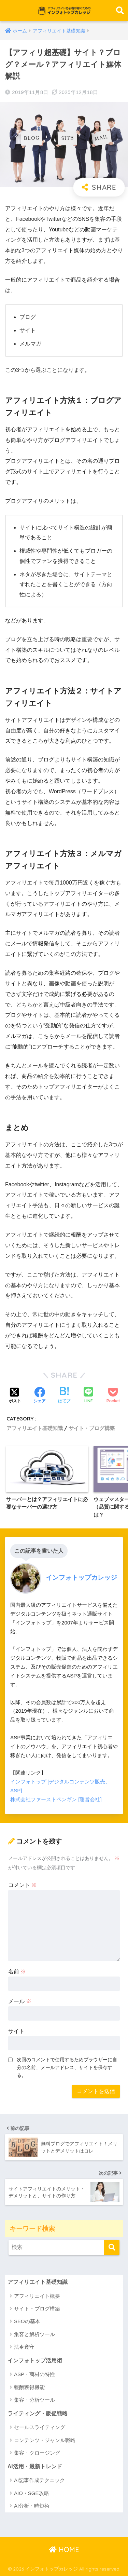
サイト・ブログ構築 (92, 1428)
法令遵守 (24, 2347)
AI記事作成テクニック (39, 2480)
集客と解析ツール (34, 2334)
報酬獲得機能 (29, 2387)
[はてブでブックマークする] (64, 1396)
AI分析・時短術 (31, 2506)
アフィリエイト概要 (37, 2296)
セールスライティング (39, 2427)
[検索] (111, 2247)
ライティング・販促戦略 (38, 2413)
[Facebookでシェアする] (39, 1396)
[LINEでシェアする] (88, 1395)
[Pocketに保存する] (113, 1396)
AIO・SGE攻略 (31, 2493)
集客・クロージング (37, 2453)
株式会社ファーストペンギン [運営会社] (56, 1799)
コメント (22, 1885)
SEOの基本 (27, 2321)
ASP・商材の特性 (34, 2374)
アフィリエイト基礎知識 (34, 1428)
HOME (64, 2549)
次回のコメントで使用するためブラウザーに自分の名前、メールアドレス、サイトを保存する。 (67, 2067)
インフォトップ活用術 (35, 2360)
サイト (16, 2031)
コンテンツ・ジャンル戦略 (44, 2440)
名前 (17, 1971)
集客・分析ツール (34, 2400)
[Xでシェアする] (15, 1396)
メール (19, 2001)
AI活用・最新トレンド (35, 2466)
